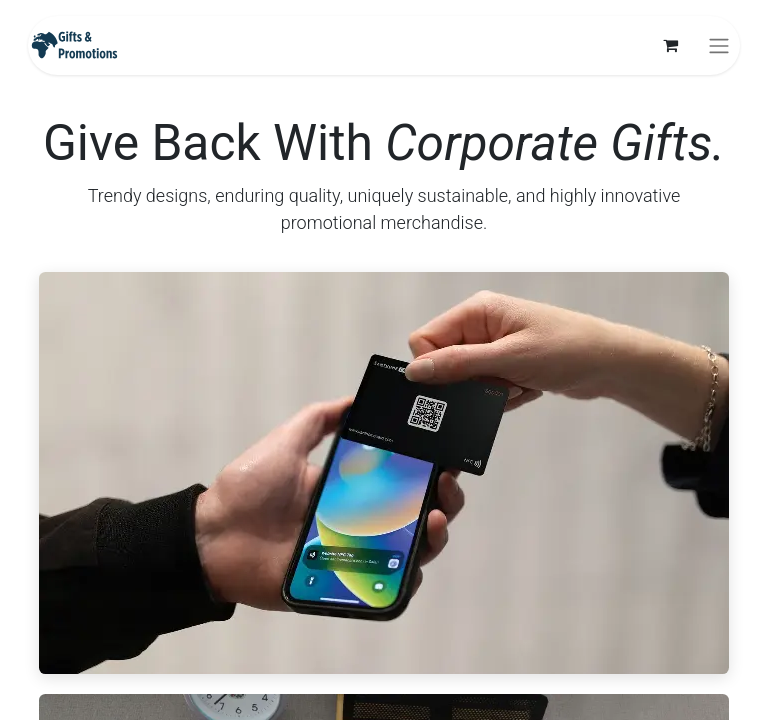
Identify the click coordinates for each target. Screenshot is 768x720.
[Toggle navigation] (719, 45)
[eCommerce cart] (670, 45)
